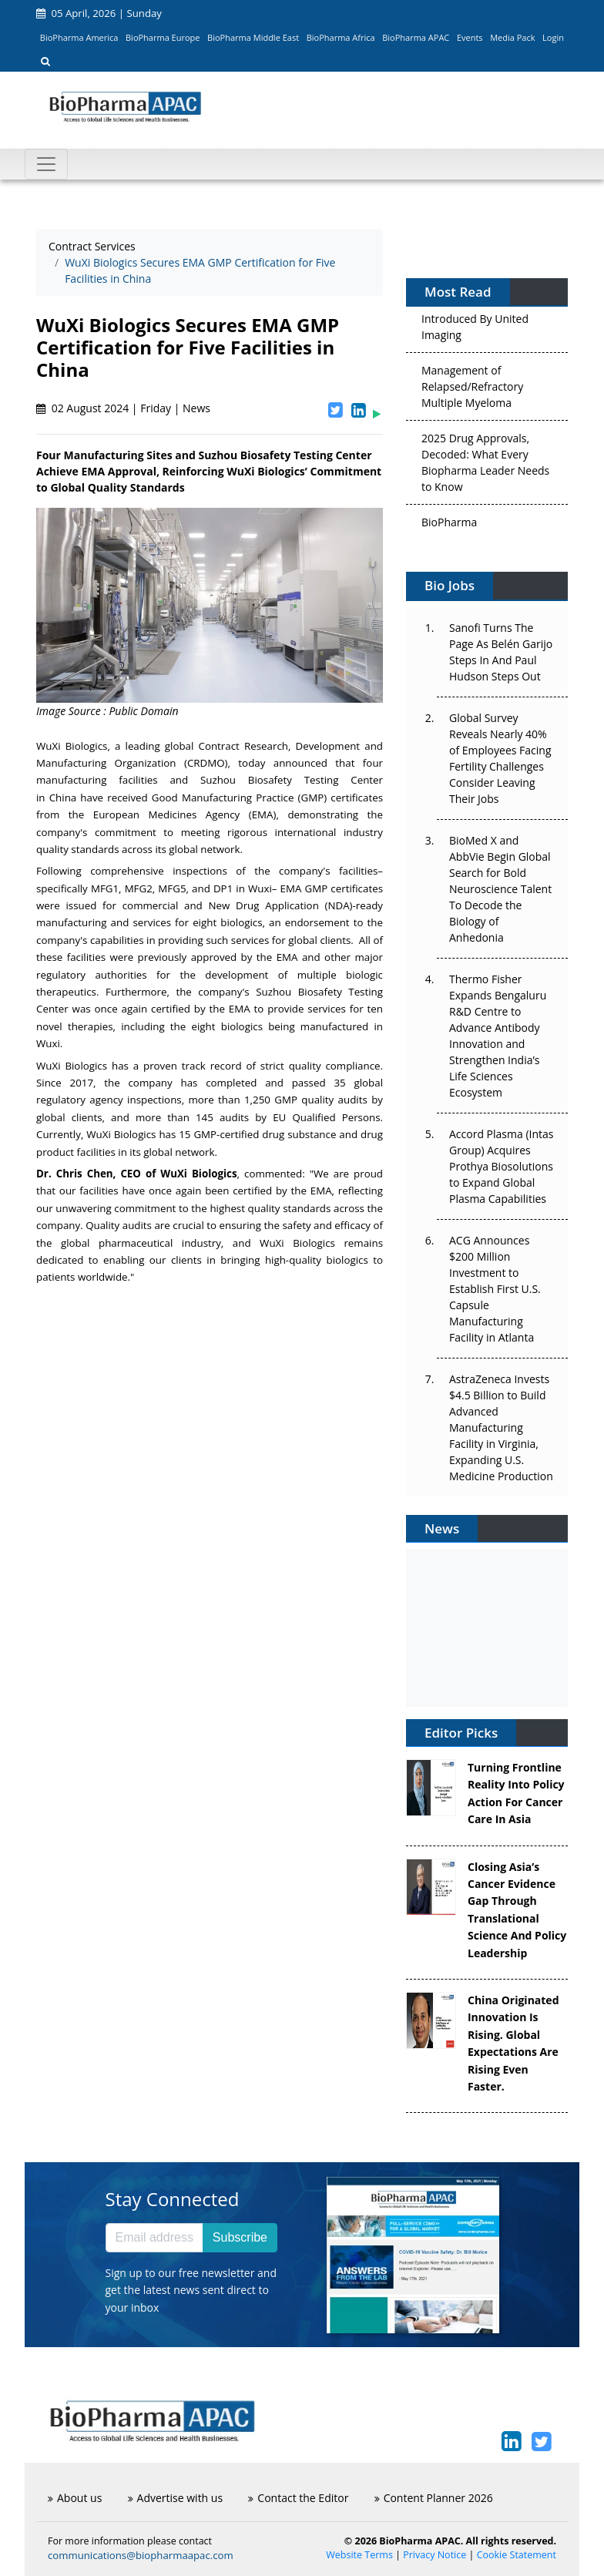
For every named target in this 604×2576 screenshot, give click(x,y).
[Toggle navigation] (46, 164)
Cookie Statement (516, 2554)
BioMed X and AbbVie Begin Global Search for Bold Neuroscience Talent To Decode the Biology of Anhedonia (500, 889)
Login (553, 37)
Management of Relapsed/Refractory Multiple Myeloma (472, 391)
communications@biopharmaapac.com (140, 2555)
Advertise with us (175, 2497)
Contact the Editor (298, 2497)
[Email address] (154, 2237)
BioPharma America (79, 37)
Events (470, 37)
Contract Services (92, 246)
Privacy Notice (434, 2554)
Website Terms (359, 2554)
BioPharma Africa (341, 37)
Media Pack (512, 37)
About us (75, 2497)
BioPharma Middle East (253, 37)
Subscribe (240, 2237)
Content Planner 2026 (433, 2497)
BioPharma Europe (163, 37)
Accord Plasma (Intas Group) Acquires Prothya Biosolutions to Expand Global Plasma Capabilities (501, 1166)
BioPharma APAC (415, 37)
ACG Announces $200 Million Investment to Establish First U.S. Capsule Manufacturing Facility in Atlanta (495, 1289)
